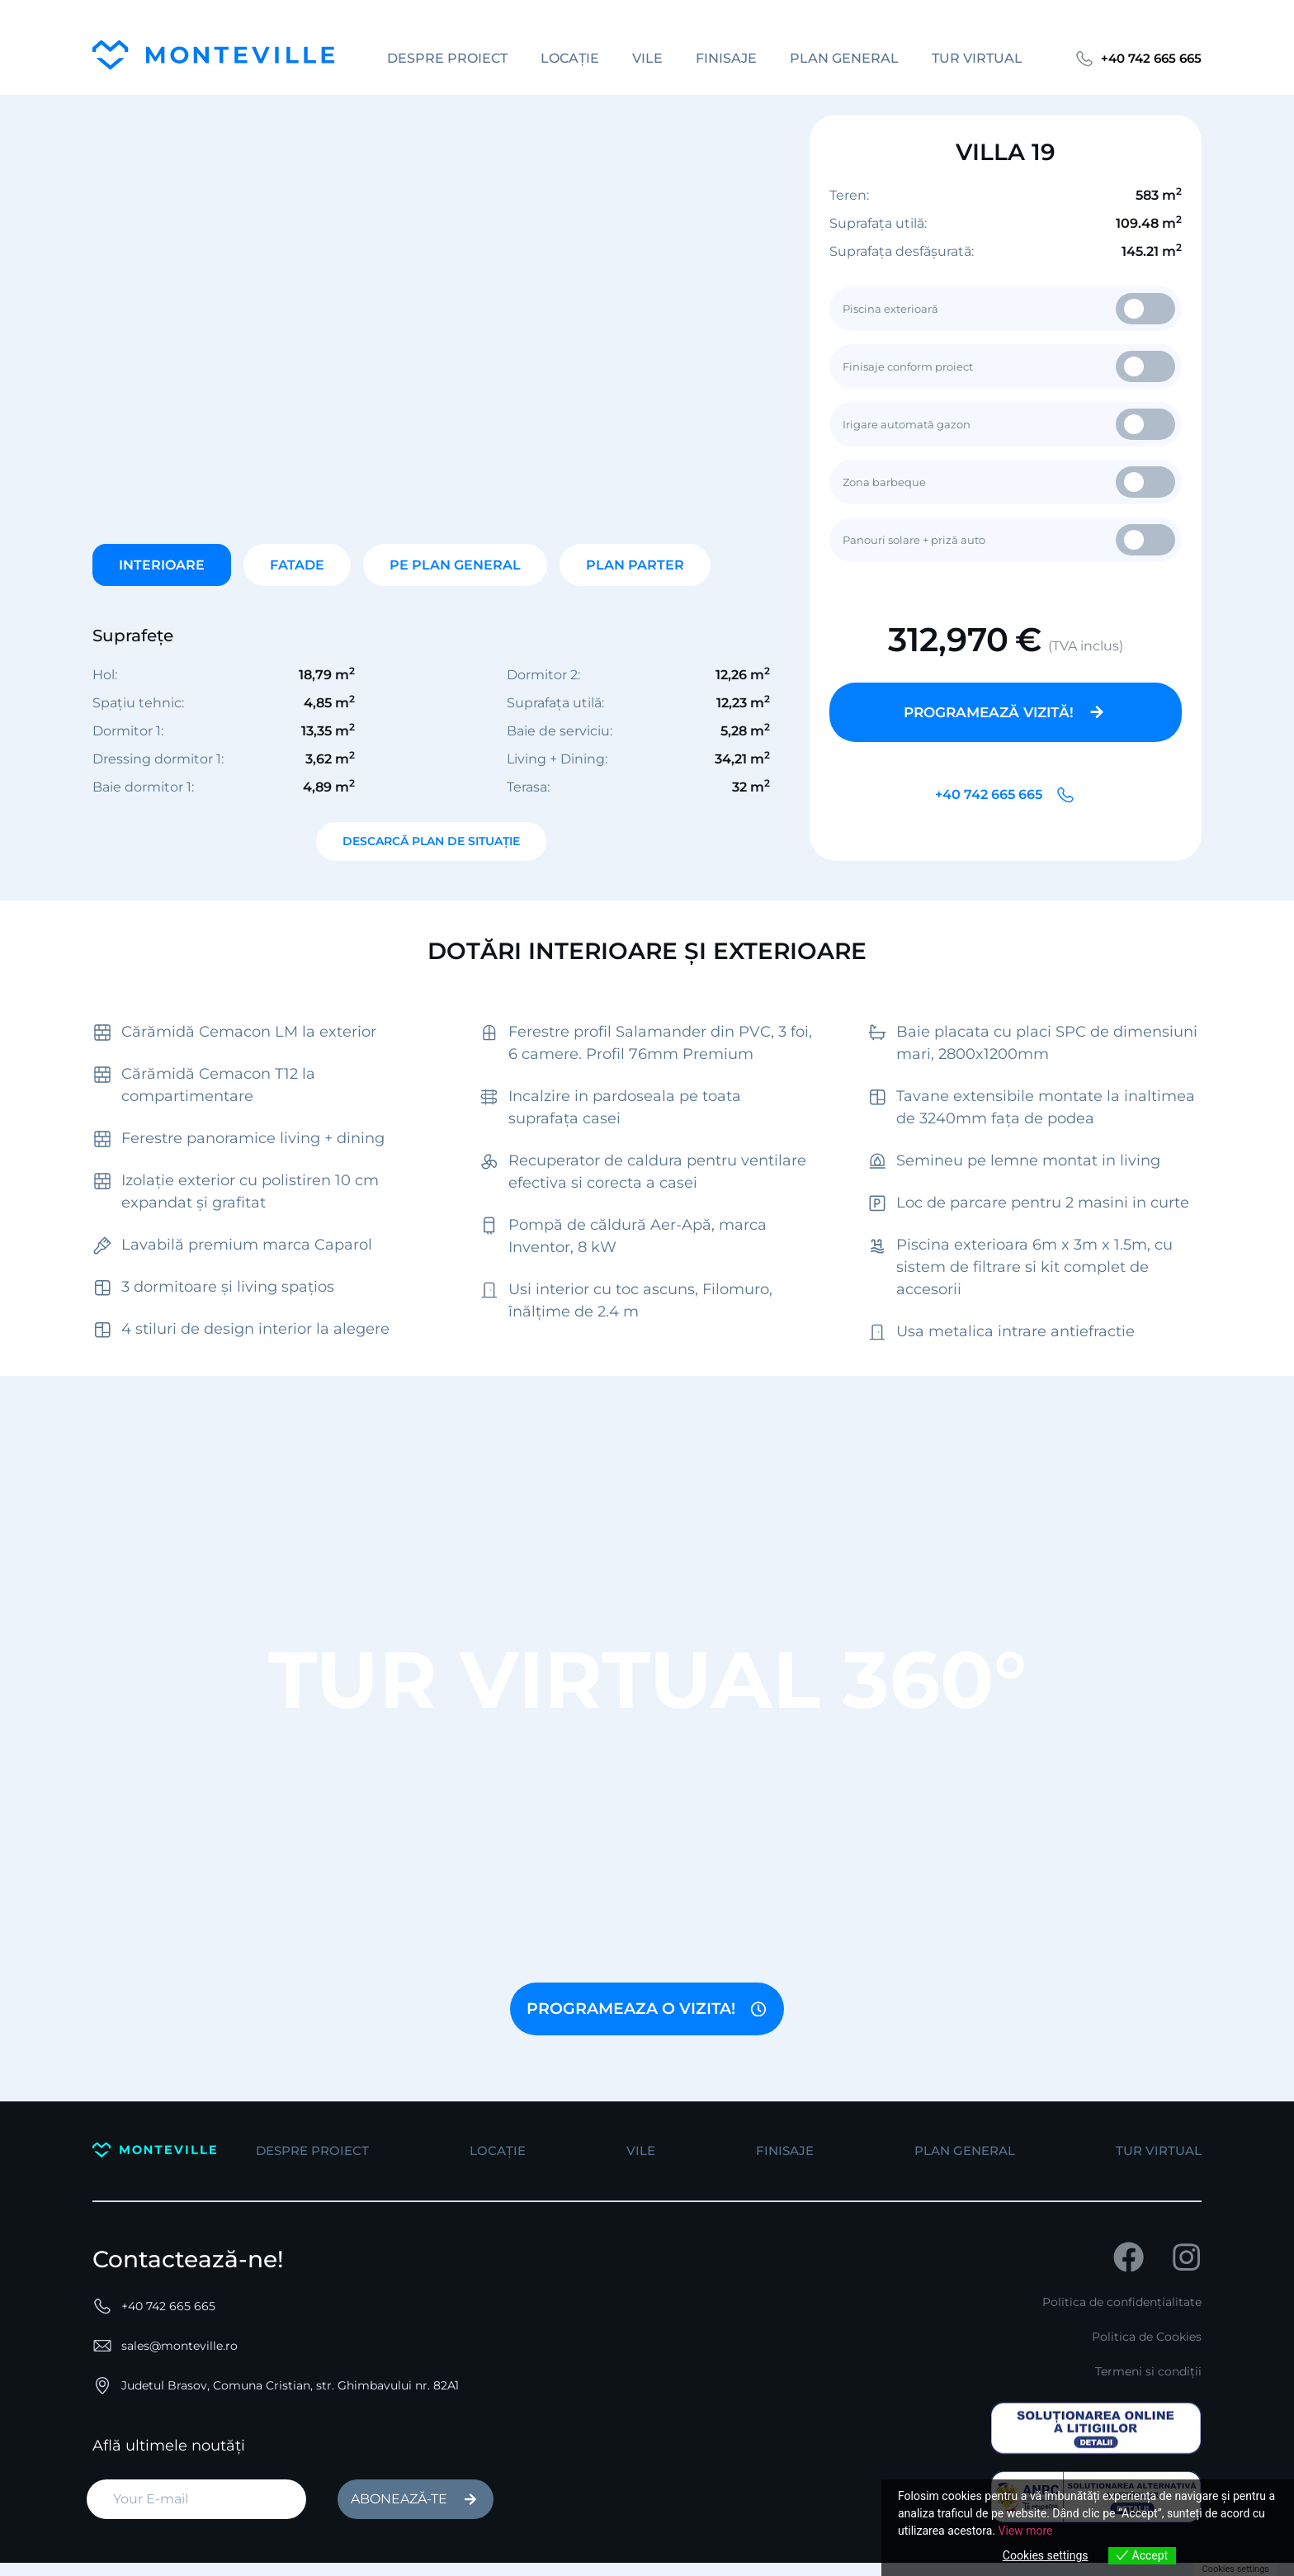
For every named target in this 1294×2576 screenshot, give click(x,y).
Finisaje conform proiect (1009, 366)
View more (1025, 2530)
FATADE (297, 565)
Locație (566, 58)
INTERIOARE (162, 565)
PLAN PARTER (635, 565)
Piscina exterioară (1009, 308)
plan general (840, 58)
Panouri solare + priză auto (1009, 539)
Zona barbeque (1009, 482)
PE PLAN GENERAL (455, 565)
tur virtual (973, 58)
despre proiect (444, 58)
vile (644, 58)
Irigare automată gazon (1009, 424)
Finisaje (722, 58)
